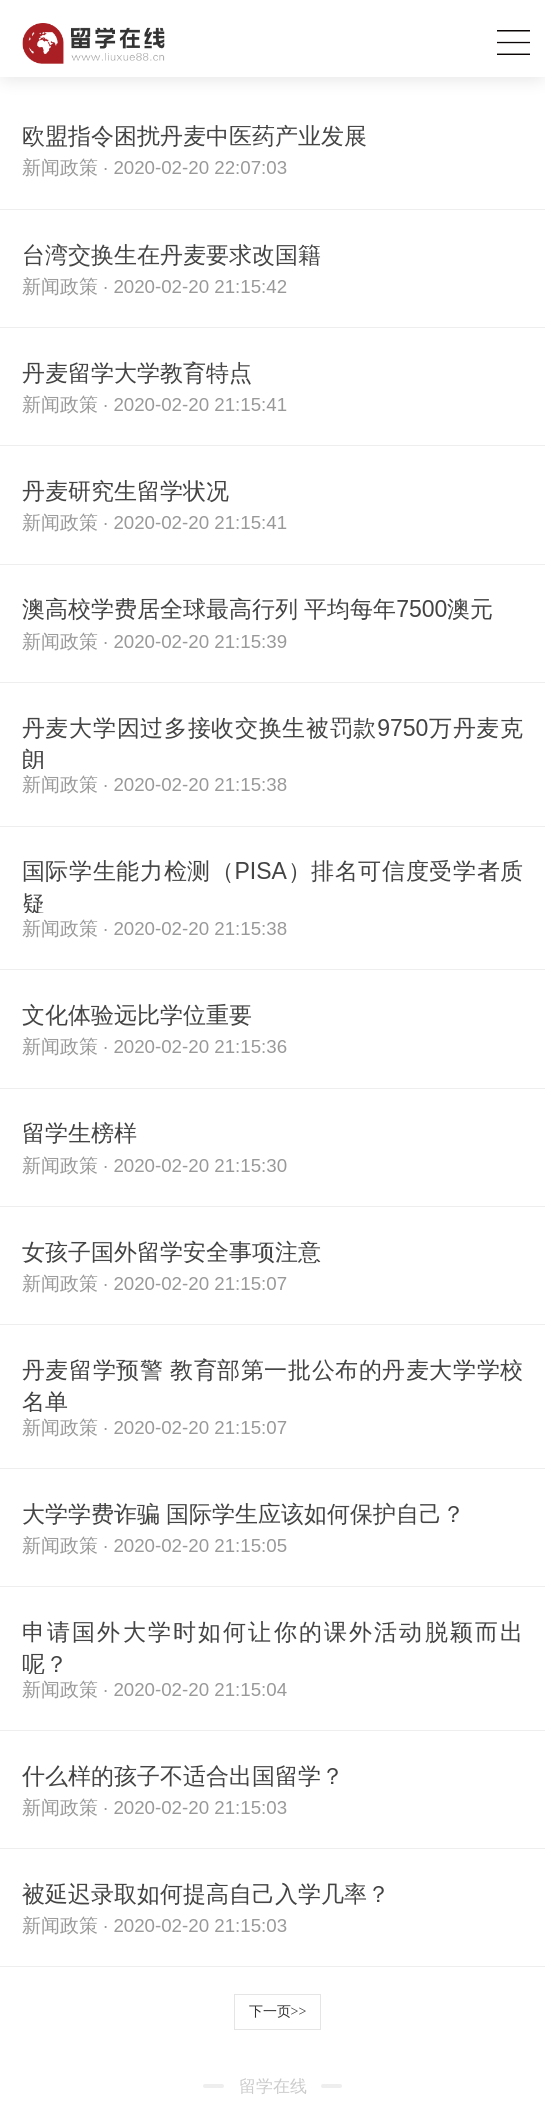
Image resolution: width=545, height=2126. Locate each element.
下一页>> (278, 2011)
